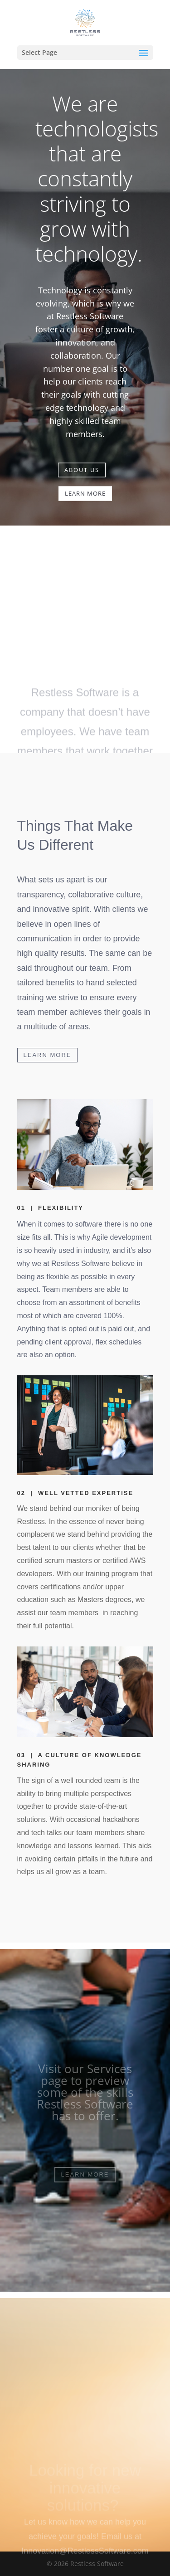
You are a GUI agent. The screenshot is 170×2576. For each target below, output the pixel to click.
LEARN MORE (85, 488)
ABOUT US (81, 465)
